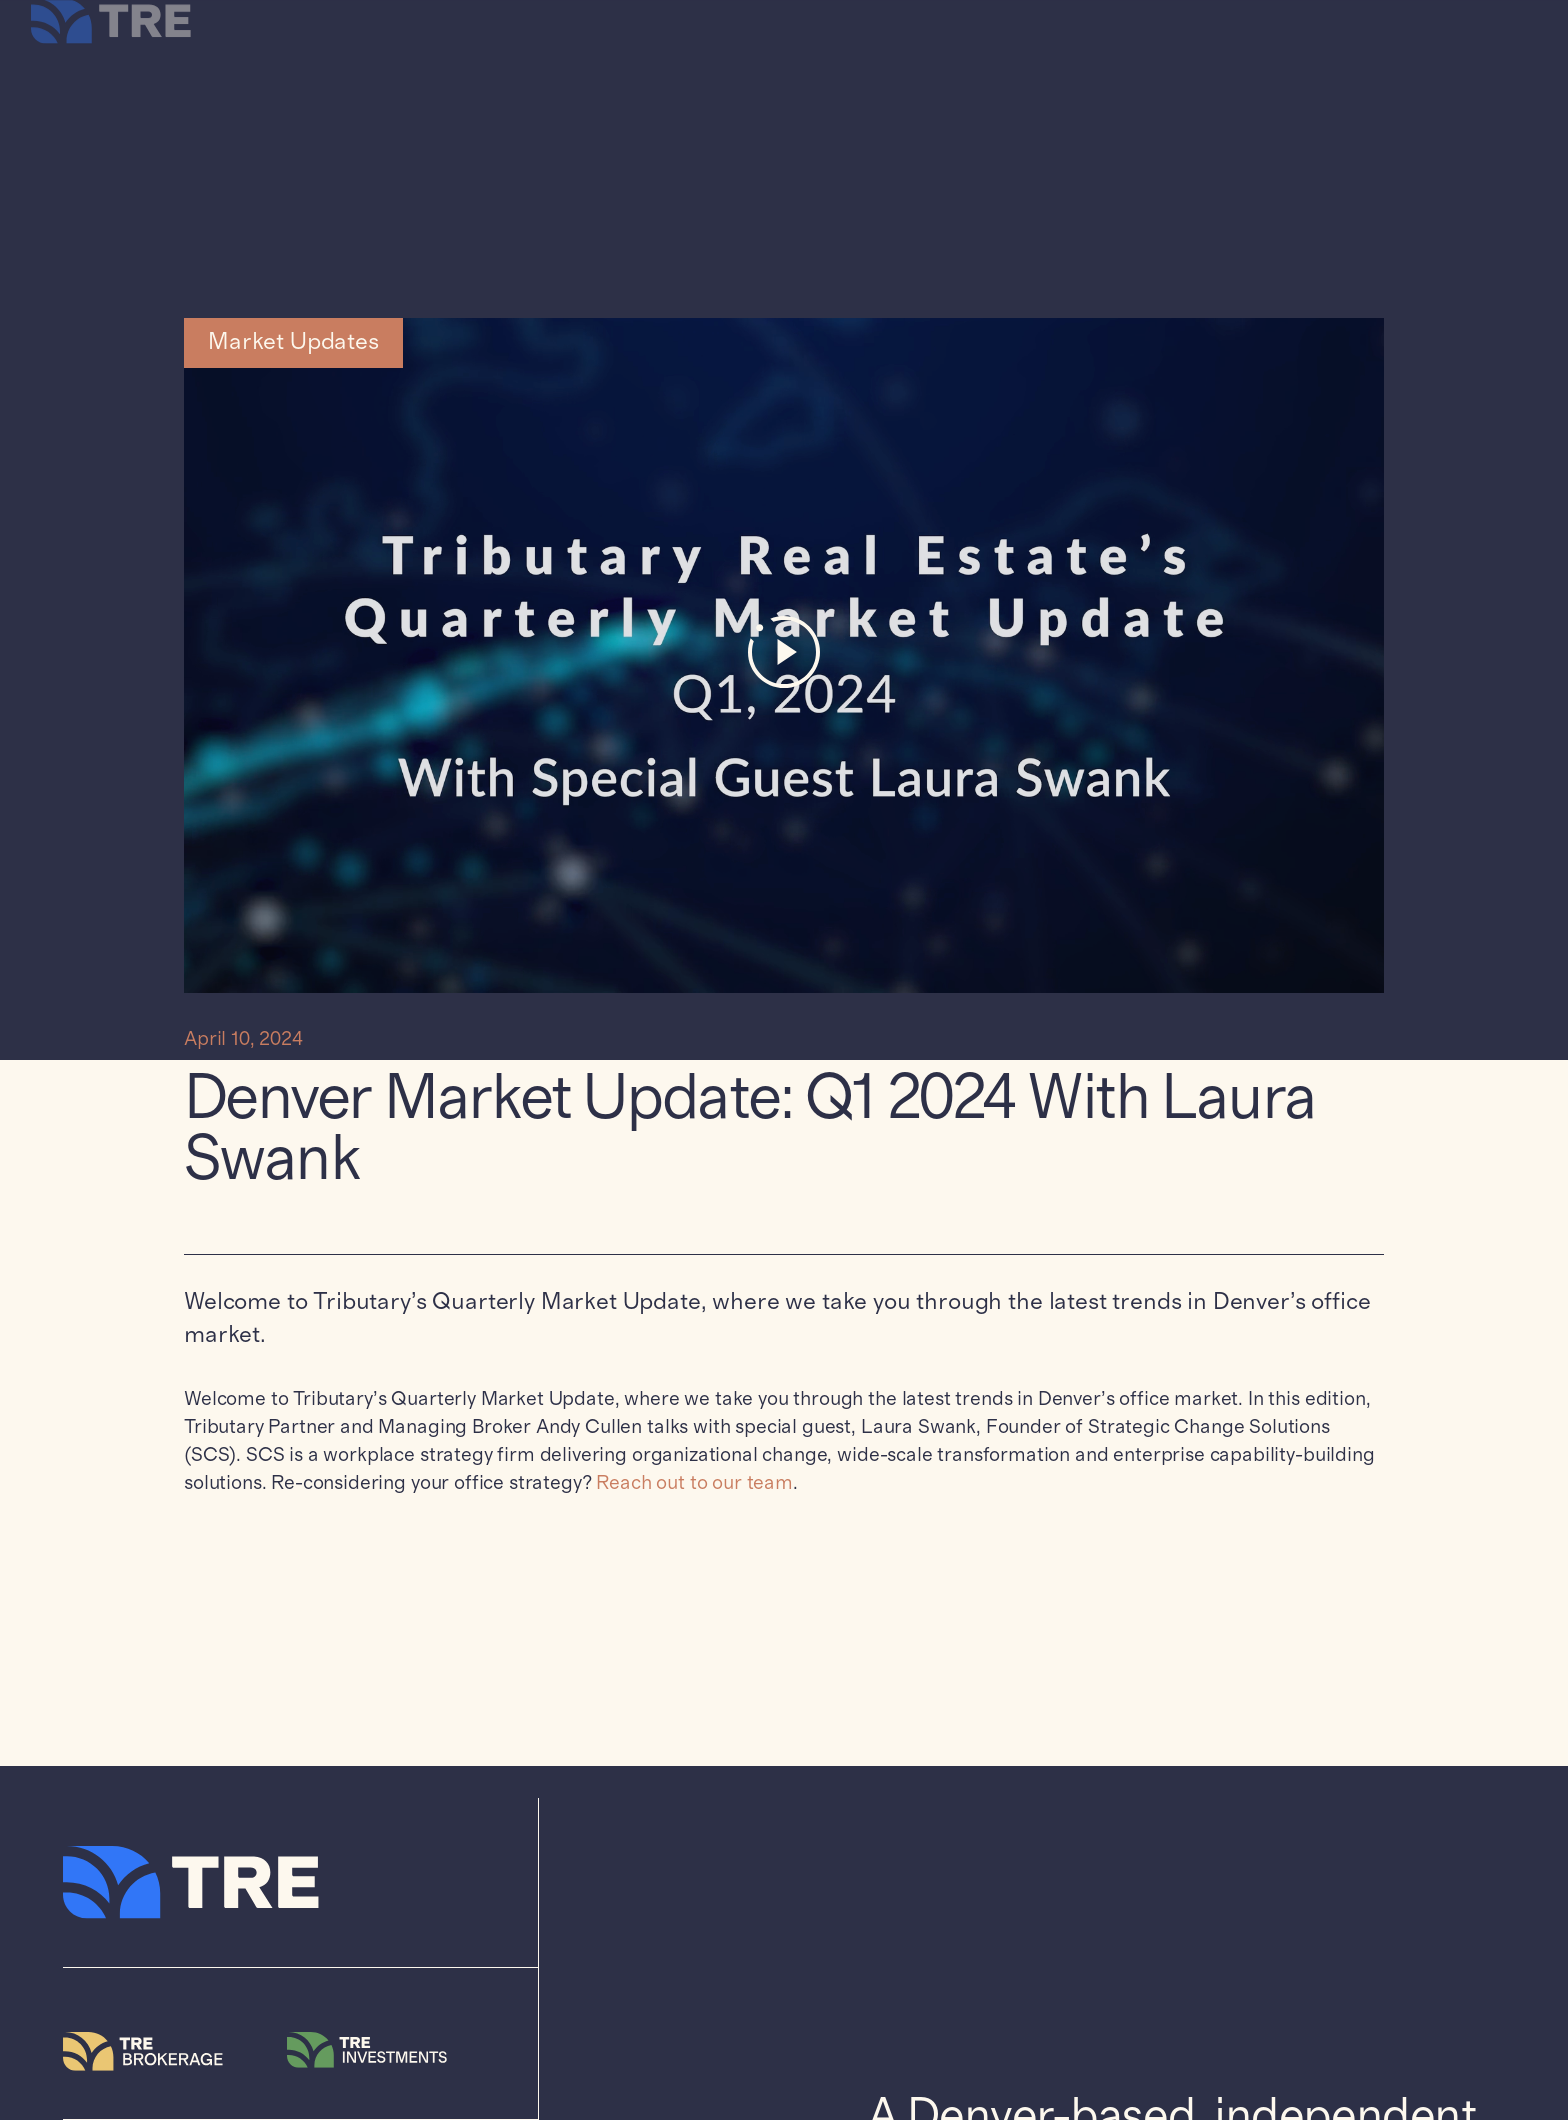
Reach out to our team (694, 1483)
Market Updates (293, 342)
